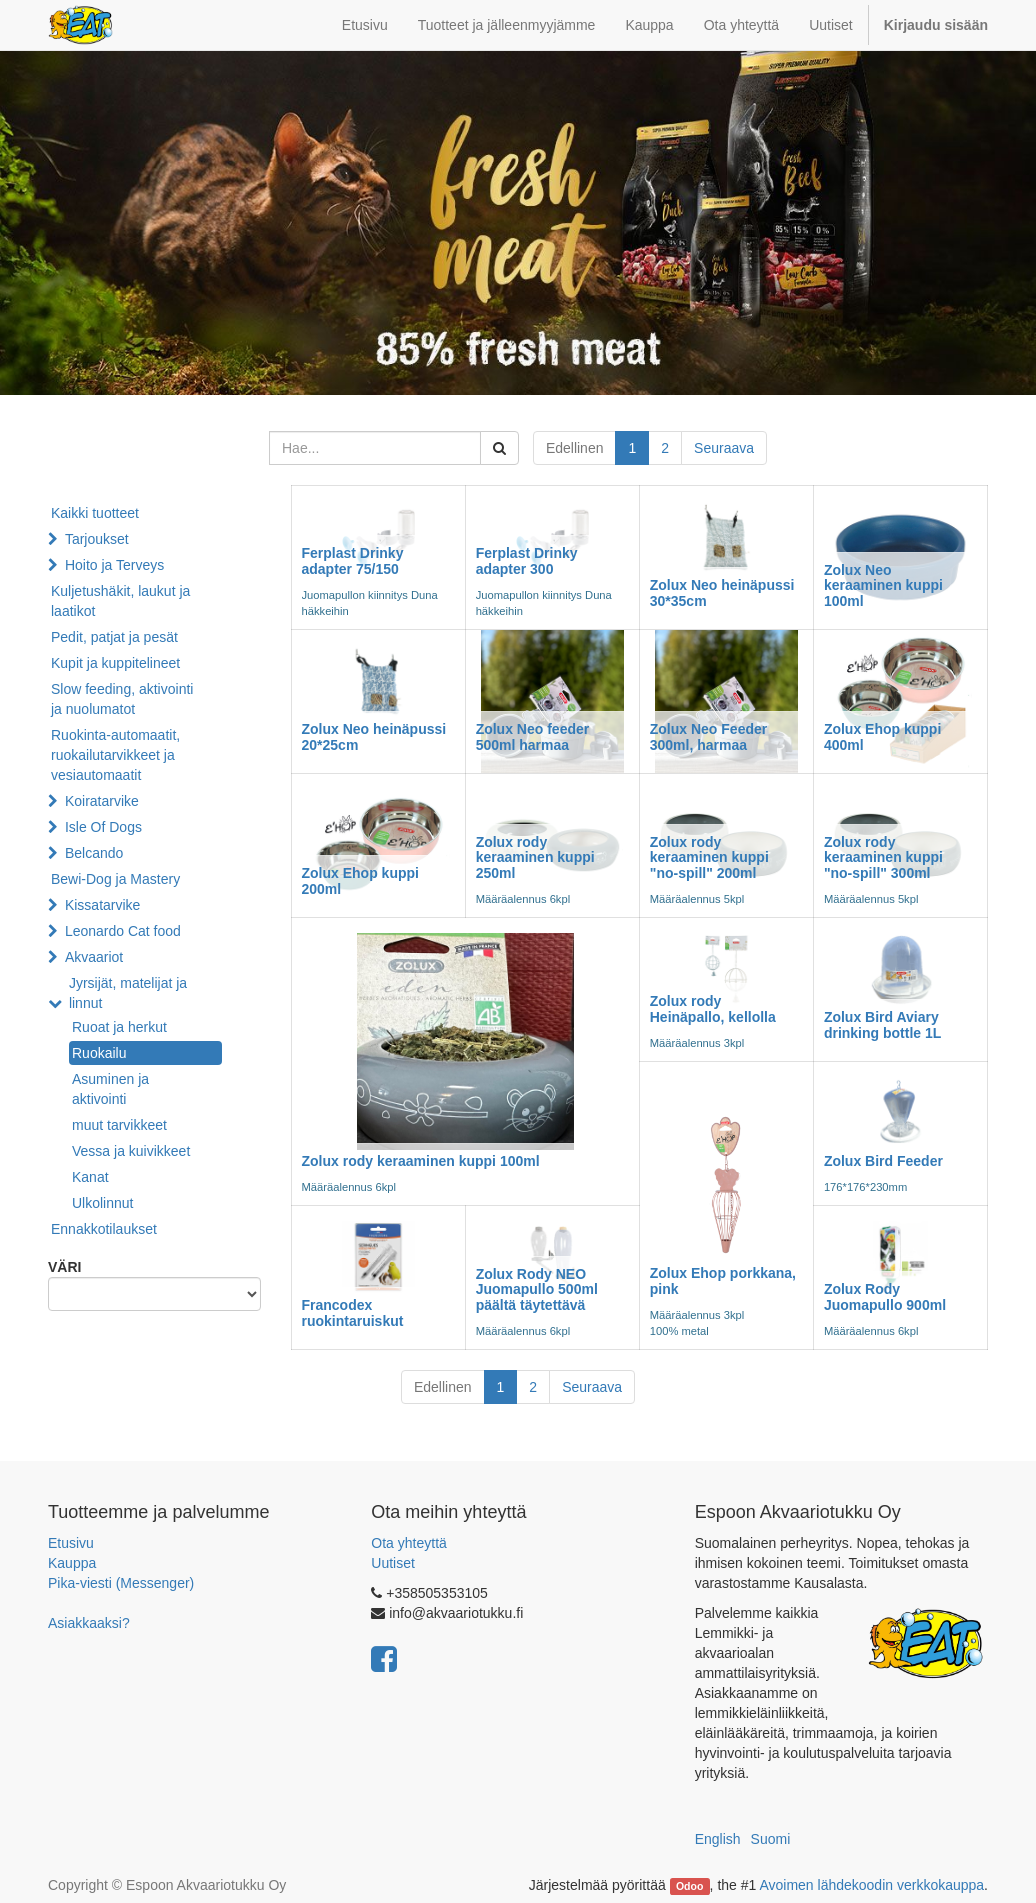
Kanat (90, 1177)
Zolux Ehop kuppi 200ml (360, 880)
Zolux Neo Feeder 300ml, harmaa (708, 736)
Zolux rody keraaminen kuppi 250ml (535, 857)
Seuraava (724, 448)
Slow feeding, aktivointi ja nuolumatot (122, 699)
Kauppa (72, 1563)
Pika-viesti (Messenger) (121, 1583)
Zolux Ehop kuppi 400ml (882, 736)
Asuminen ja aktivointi (110, 1089)
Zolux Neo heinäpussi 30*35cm (722, 592)
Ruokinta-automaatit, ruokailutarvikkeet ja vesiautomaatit (115, 755)
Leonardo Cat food (123, 931)
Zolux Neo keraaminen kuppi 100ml (883, 585)
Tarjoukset (97, 539)
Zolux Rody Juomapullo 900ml (885, 1296)
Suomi (771, 1839)
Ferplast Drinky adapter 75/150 (353, 560)
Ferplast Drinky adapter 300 (527, 560)
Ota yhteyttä (408, 1543)
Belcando (94, 853)
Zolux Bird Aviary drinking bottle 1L (882, 1024)
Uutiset (393, 1563)
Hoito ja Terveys (114, 565)
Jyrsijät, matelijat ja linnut (128, 993)
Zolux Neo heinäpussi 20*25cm (374, 736)
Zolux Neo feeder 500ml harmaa (533, 736)
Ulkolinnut (102, 1203)
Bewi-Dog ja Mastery (115, 879)
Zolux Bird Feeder (883, 1161)
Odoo (689, 1886)
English (718, 1839)
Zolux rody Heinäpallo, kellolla (713, 1008)
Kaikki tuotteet (95, 513)
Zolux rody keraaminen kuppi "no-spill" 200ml (709, 857)
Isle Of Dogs (103, 827)
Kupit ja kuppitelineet (115, 663)
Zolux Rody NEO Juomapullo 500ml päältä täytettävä (537, 1289)
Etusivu (71, 1543)
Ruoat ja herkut (119, 1027)
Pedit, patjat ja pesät (114, 637)
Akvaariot (94, 957)
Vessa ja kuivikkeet (131, 1151)
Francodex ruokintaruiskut (353, 1312)
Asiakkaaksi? (89, 1623)
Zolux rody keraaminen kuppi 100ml (421, 1161)
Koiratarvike (102, 801)
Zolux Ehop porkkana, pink (723, 1280)
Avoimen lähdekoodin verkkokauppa (871, 1885)
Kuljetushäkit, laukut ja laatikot (120, 601)
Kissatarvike (102, 905)
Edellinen (575, 448)
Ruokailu (99, 1053)
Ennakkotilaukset (104, 1229)
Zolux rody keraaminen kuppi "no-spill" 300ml (883, 857)
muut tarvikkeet (119, 1125)
